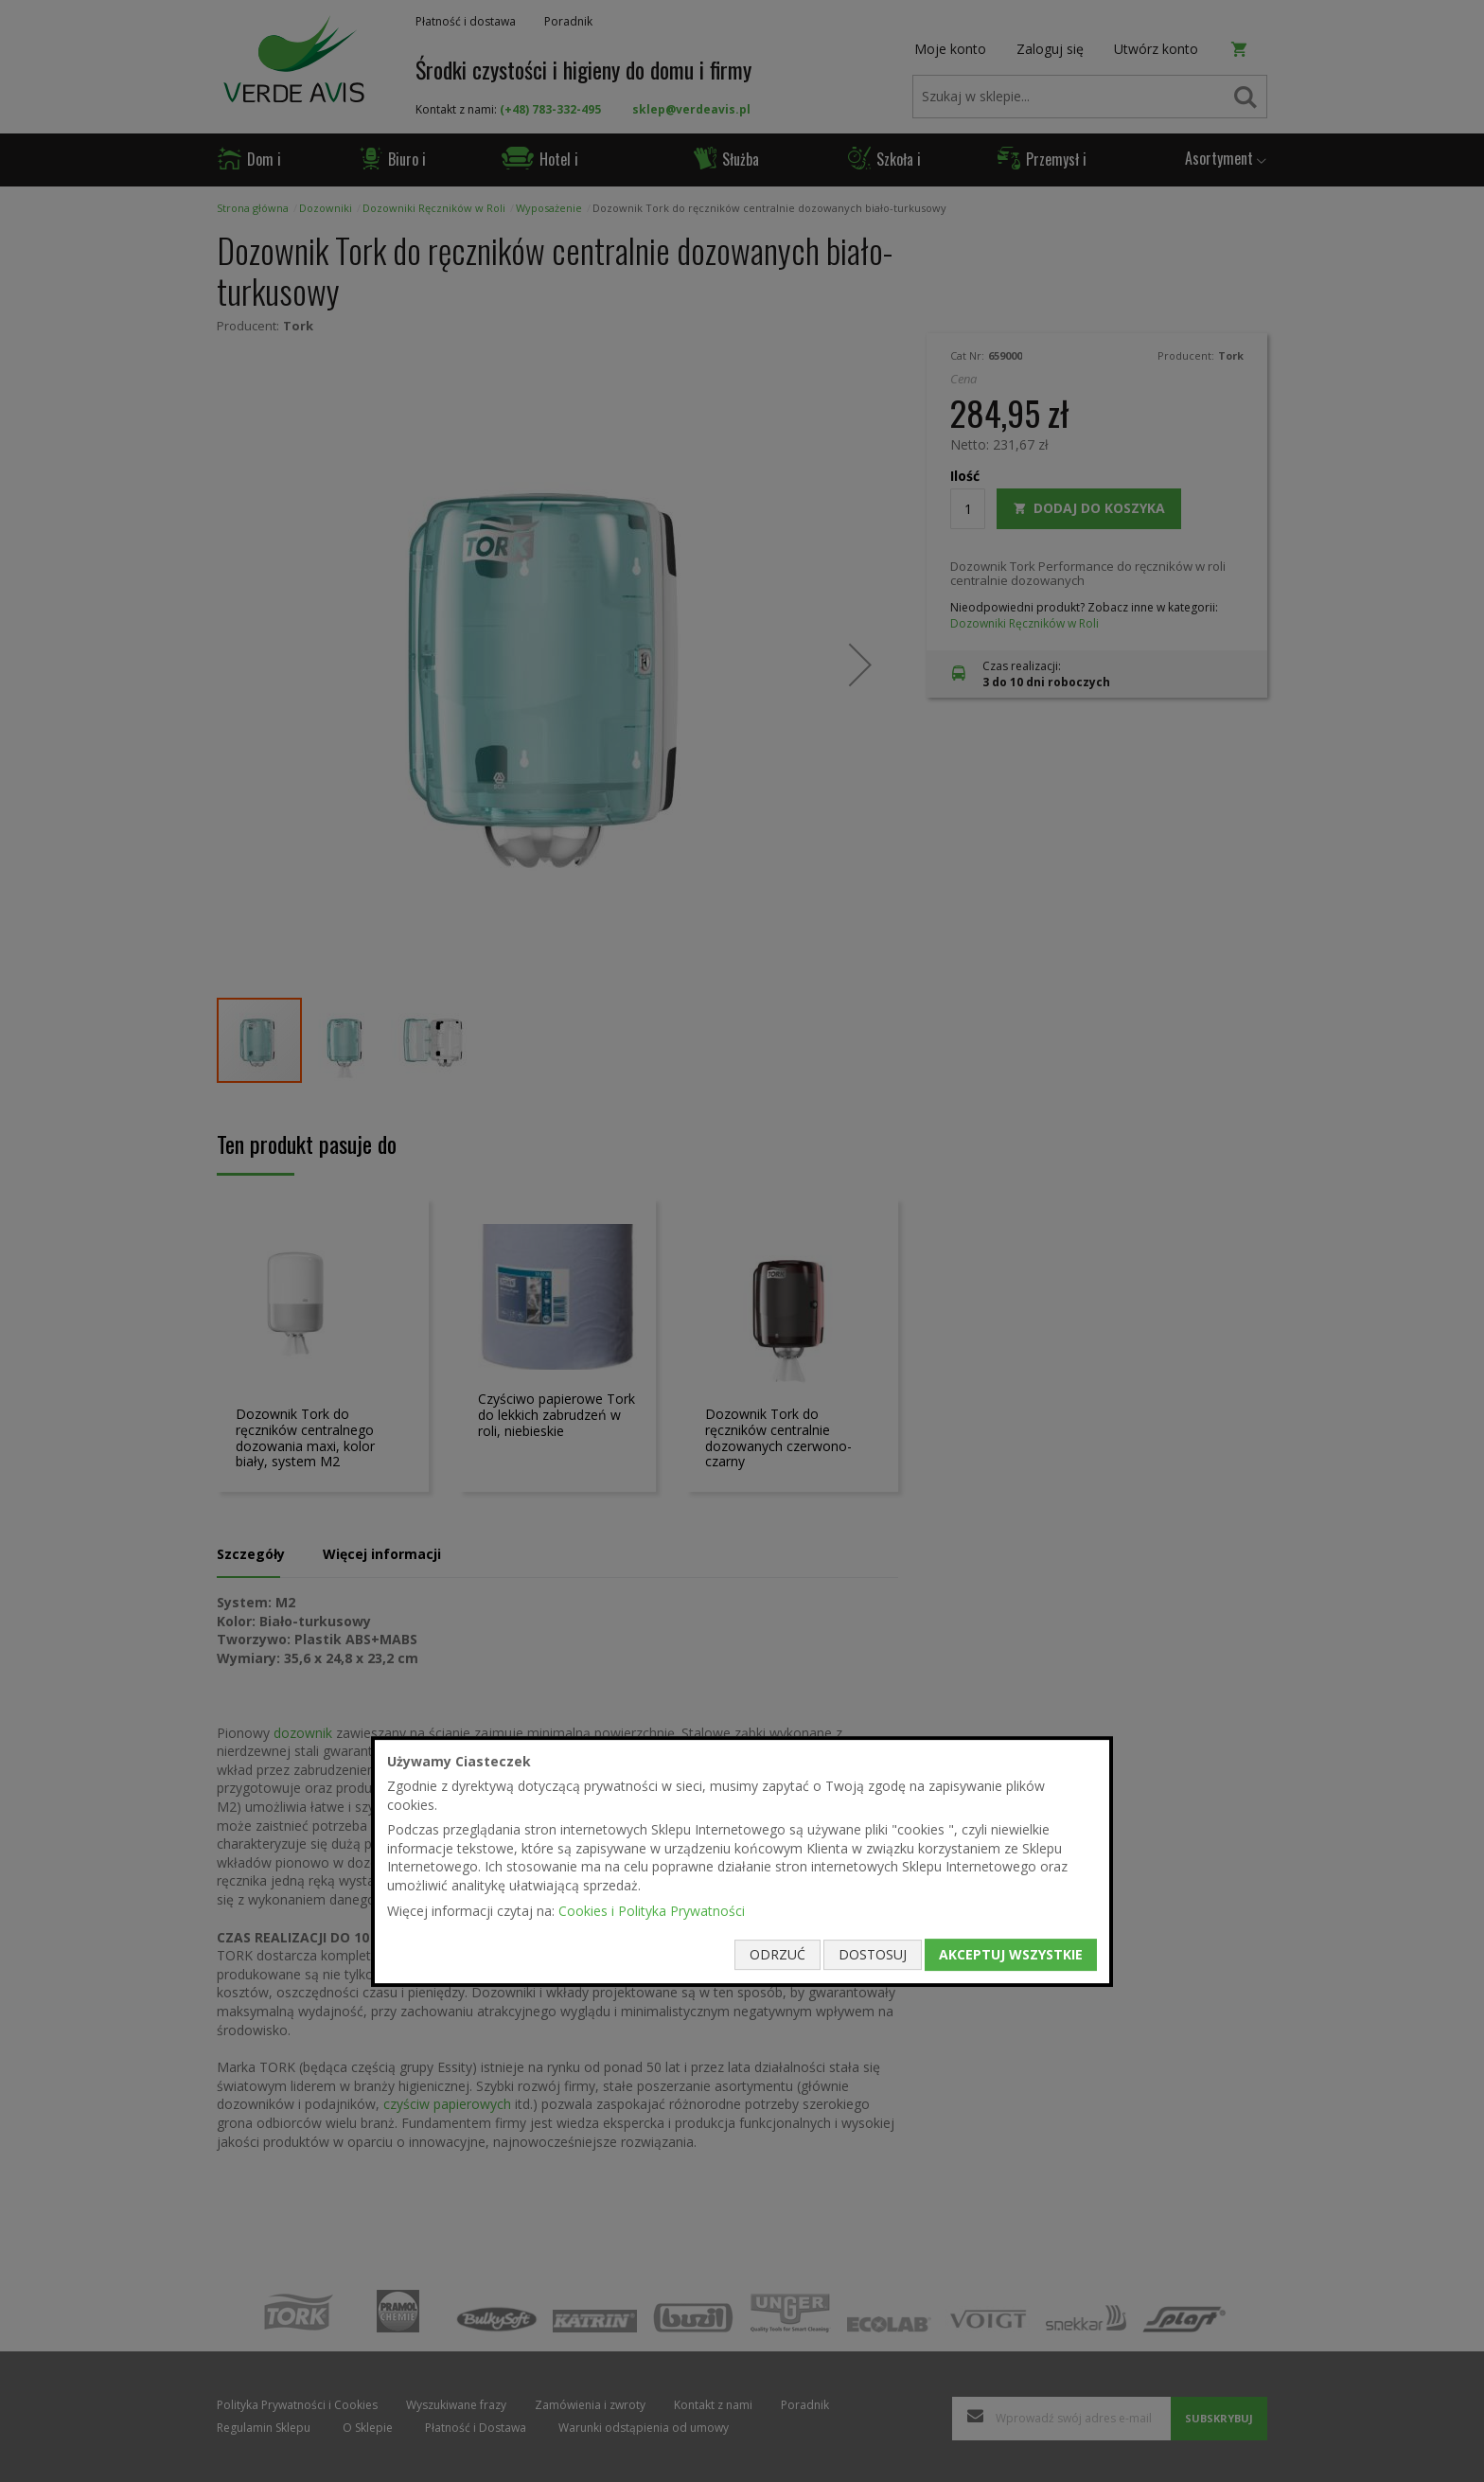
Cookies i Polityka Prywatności (651, 1911)
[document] (742, 1862)
